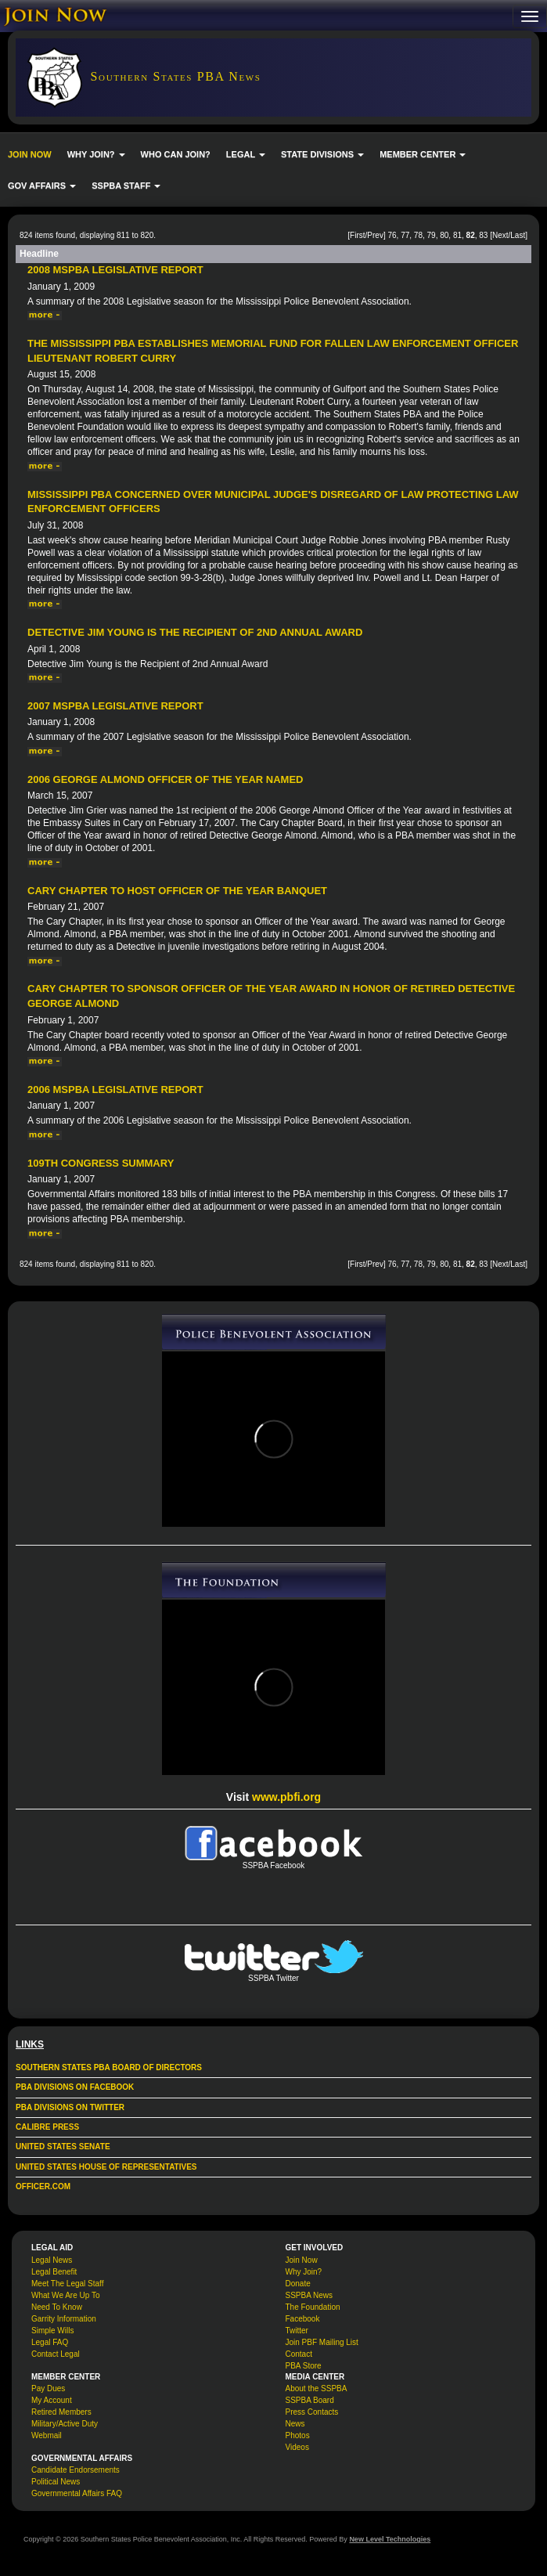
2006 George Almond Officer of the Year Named (165, 779)
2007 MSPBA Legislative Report (115, 706)
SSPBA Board (310, 2400)
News (295, 2423)
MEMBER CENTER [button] (423, 154)
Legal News (51, 2260)
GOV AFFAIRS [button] (42, 185)
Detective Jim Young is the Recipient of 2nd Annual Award (194, 632)
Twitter (297, 2330)
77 (405, 235)
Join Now (302, 2260)
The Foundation (313, 2307)
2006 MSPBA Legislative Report (115, 1089)
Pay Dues (48, 2388)
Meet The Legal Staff (67, 2283)
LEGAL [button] (245, 154)
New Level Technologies (389, 2539)
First (357, 235)
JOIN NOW (30, 154)
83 (483, 235)
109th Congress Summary (100, 1163)
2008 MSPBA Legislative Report (115, 270)
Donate (298, 2283)
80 (444, 235)
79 (431, 235)
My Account (51, 2400)
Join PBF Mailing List (322, 2342)
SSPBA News (309, 2295)
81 (457, 235)
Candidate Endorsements (75, 2470)
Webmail (46, 2435)
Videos (297, 2447)
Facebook (303, 2318)
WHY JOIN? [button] (96, 154)
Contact (299, 2354)
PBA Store (304, 2365)
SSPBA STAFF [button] (126, 185)
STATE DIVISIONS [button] (322, 154)
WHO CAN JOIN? (176, 154)
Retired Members (61, 2412)
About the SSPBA (316, 2388)
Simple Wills (52, 2330)
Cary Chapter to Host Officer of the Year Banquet (177, 891)
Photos (298, 2435)
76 (391, 235)
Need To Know (56, 2307)
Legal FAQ (49, 2342)
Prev (375, 235)
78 (418, 235)
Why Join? (304, 2272)
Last (517, 235)
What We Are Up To (65, 2295)
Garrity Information (63, 2318)
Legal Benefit (54, 2272)
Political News (55, 2481)
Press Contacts (312, 2412)
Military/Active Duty (64, 2423)
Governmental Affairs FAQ (76, 2493)
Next (500, 235)
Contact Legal (55, 2354)
